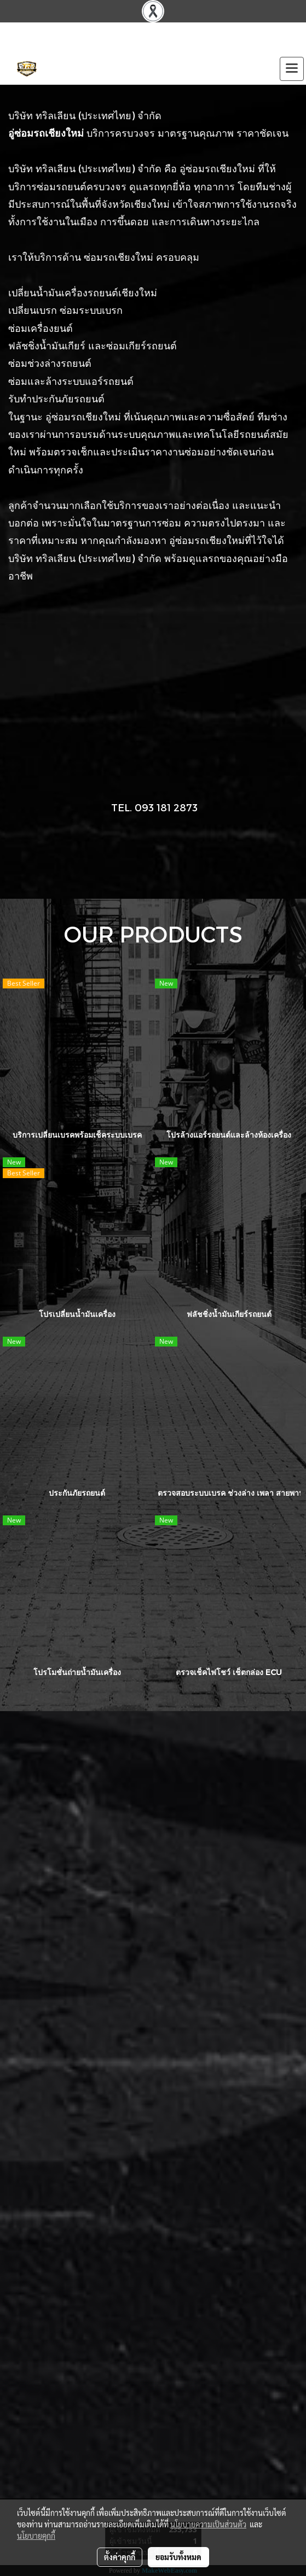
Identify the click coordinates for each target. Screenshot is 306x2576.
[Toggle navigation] (292, 69)
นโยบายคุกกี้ (36, 2535)
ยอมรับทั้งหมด (178, 2557)
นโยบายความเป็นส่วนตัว (208, 2524)
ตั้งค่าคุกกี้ (119, 2557)
